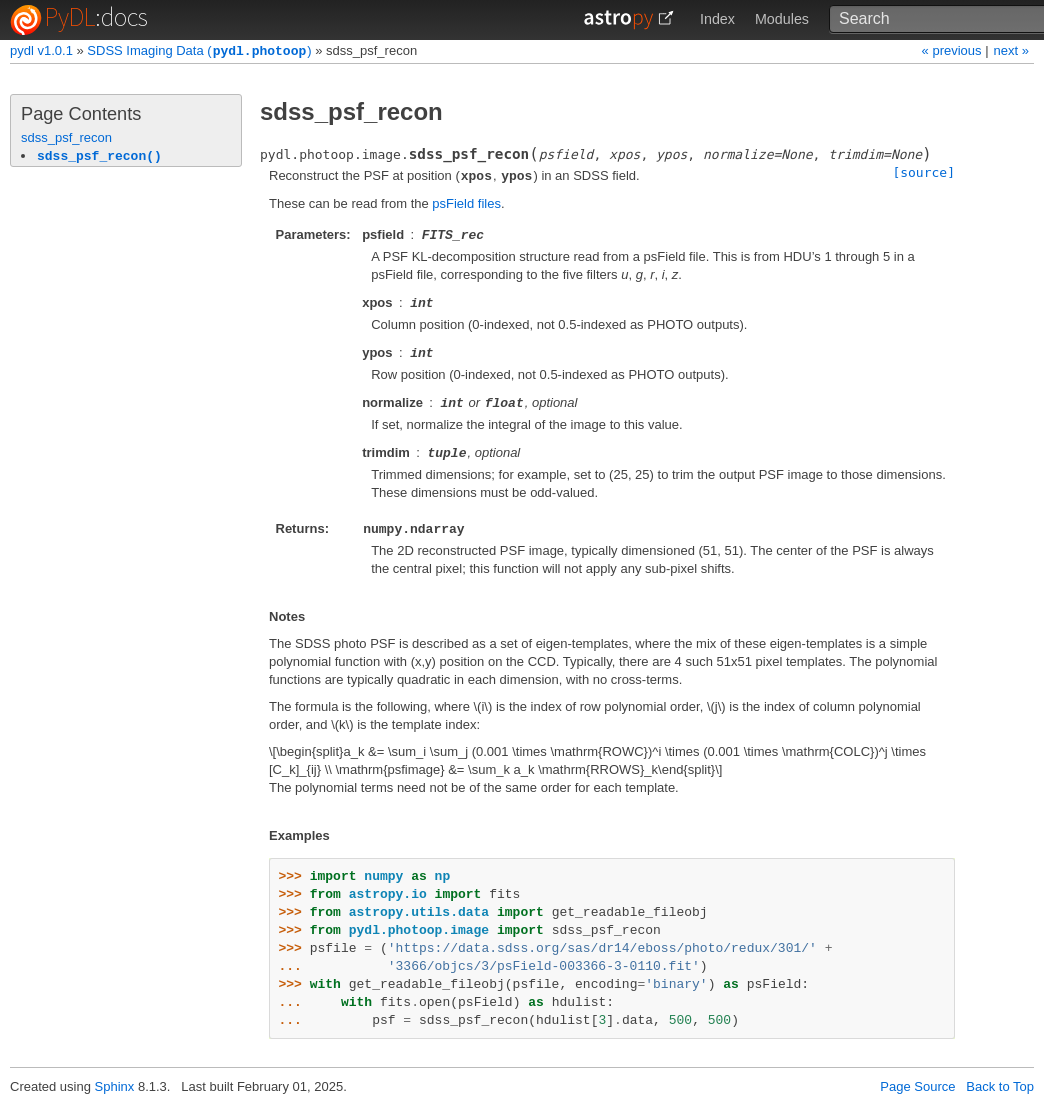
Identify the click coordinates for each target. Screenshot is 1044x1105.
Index (717, 19)
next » (1011, 50)
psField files (466, 203)
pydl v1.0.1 (41, 51)
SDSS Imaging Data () (199, 51)
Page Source (917, 1086)
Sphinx (115, 1086)
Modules (782, 19)
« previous (954, 50)
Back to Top (1000, 1086)
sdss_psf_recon (66, 137)
